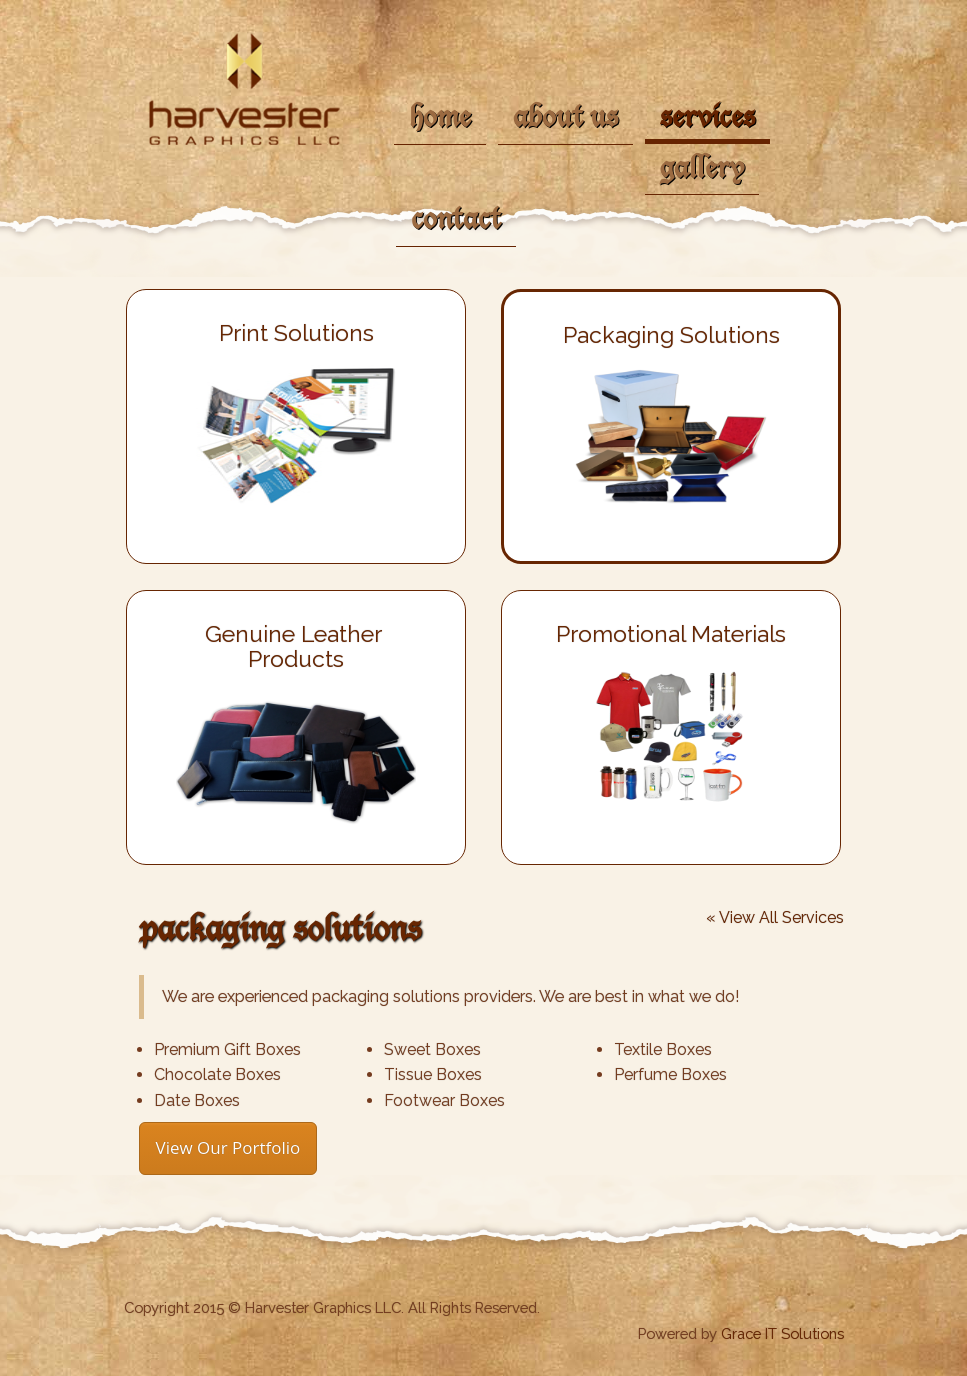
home (440, 115)
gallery (702, 166)
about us (565, 115)
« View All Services (775, 918)
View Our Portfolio (228, 1147)
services (707, 115)
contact (456, 217)
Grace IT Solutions (782, 1333)
